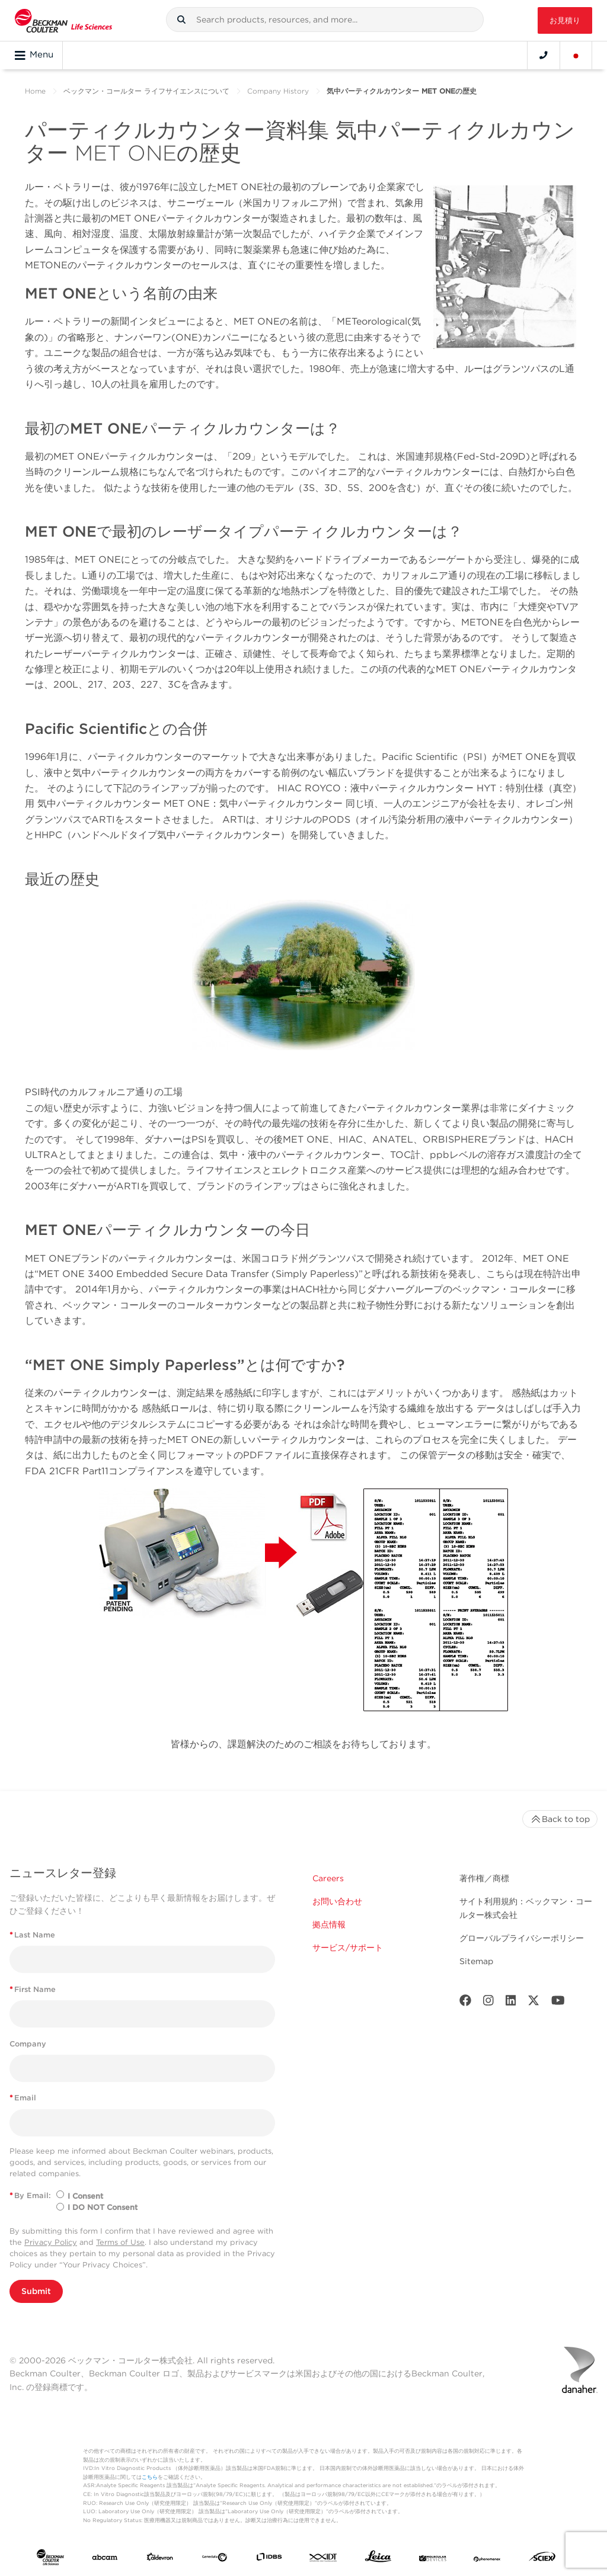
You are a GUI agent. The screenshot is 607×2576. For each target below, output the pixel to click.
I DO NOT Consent (103, 2207)
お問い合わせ (337, 1901)
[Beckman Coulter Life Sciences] (63, 20)
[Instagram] (488, 2003)
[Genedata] (214, 2559)
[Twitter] (533, 2003)
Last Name (32, 1934)
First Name (32, 1989)
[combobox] (325, 19)
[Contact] (544, 55)
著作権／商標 (484, 1878)
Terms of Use (120, 2242)
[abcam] (105, 2559)
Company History (278, 90)
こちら (150, 2477)
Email (22, 2097)
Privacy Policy (50, 2242)
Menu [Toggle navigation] (34, 55)
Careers (328, 1878)
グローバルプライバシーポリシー (521, 1938)
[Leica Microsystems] (378, 2559)
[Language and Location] (576, 55)
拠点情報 (329, 1924)
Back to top (560, 1819)
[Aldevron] (160, 2559)
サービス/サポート (347, 1947)
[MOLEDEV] (432, 2559)
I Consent (85, 2196)
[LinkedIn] (511, 2003)
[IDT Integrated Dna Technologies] (323, 2559)
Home (35, 90)
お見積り (565, 20)
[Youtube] (558, 2003)
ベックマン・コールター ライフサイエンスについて (146, 90)
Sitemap (476, 1961)
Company (27, 2043)
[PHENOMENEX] (487, 2559)
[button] (181, 19)
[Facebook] (465, 2003)
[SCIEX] (542, 2559)
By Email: (30, 2195)
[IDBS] (269, 2559)
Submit (36, 2291)
